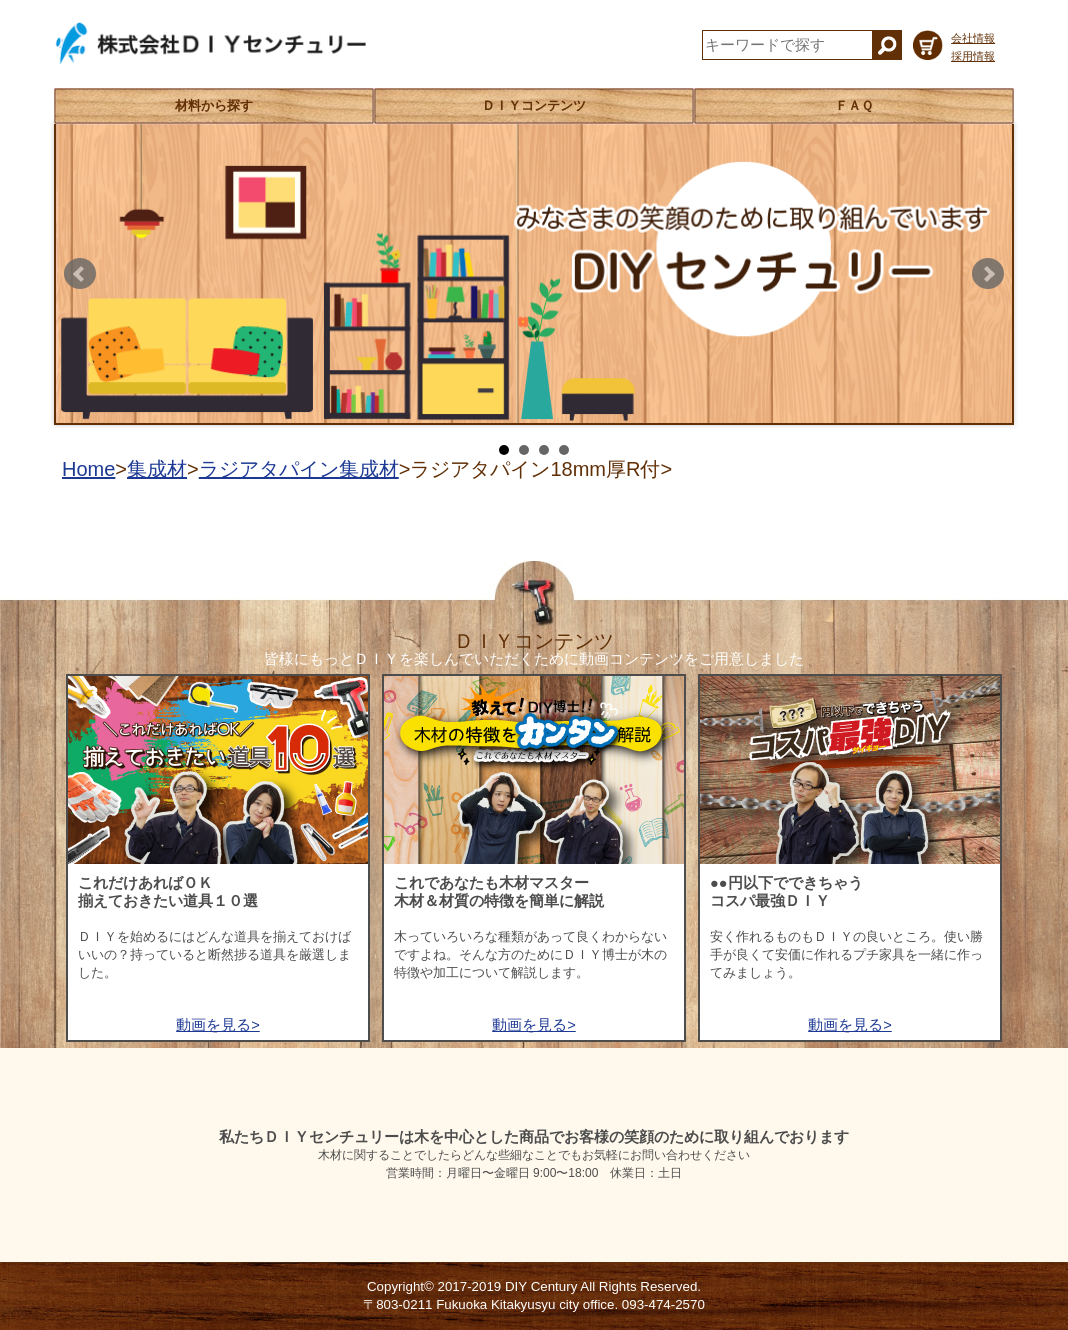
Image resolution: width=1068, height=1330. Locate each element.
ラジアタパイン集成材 (299, 469)
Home (88, 469)
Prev (80, 274)
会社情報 (973, 38)
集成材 (157, 469)
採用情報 (973, 56)
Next (988, 274)
